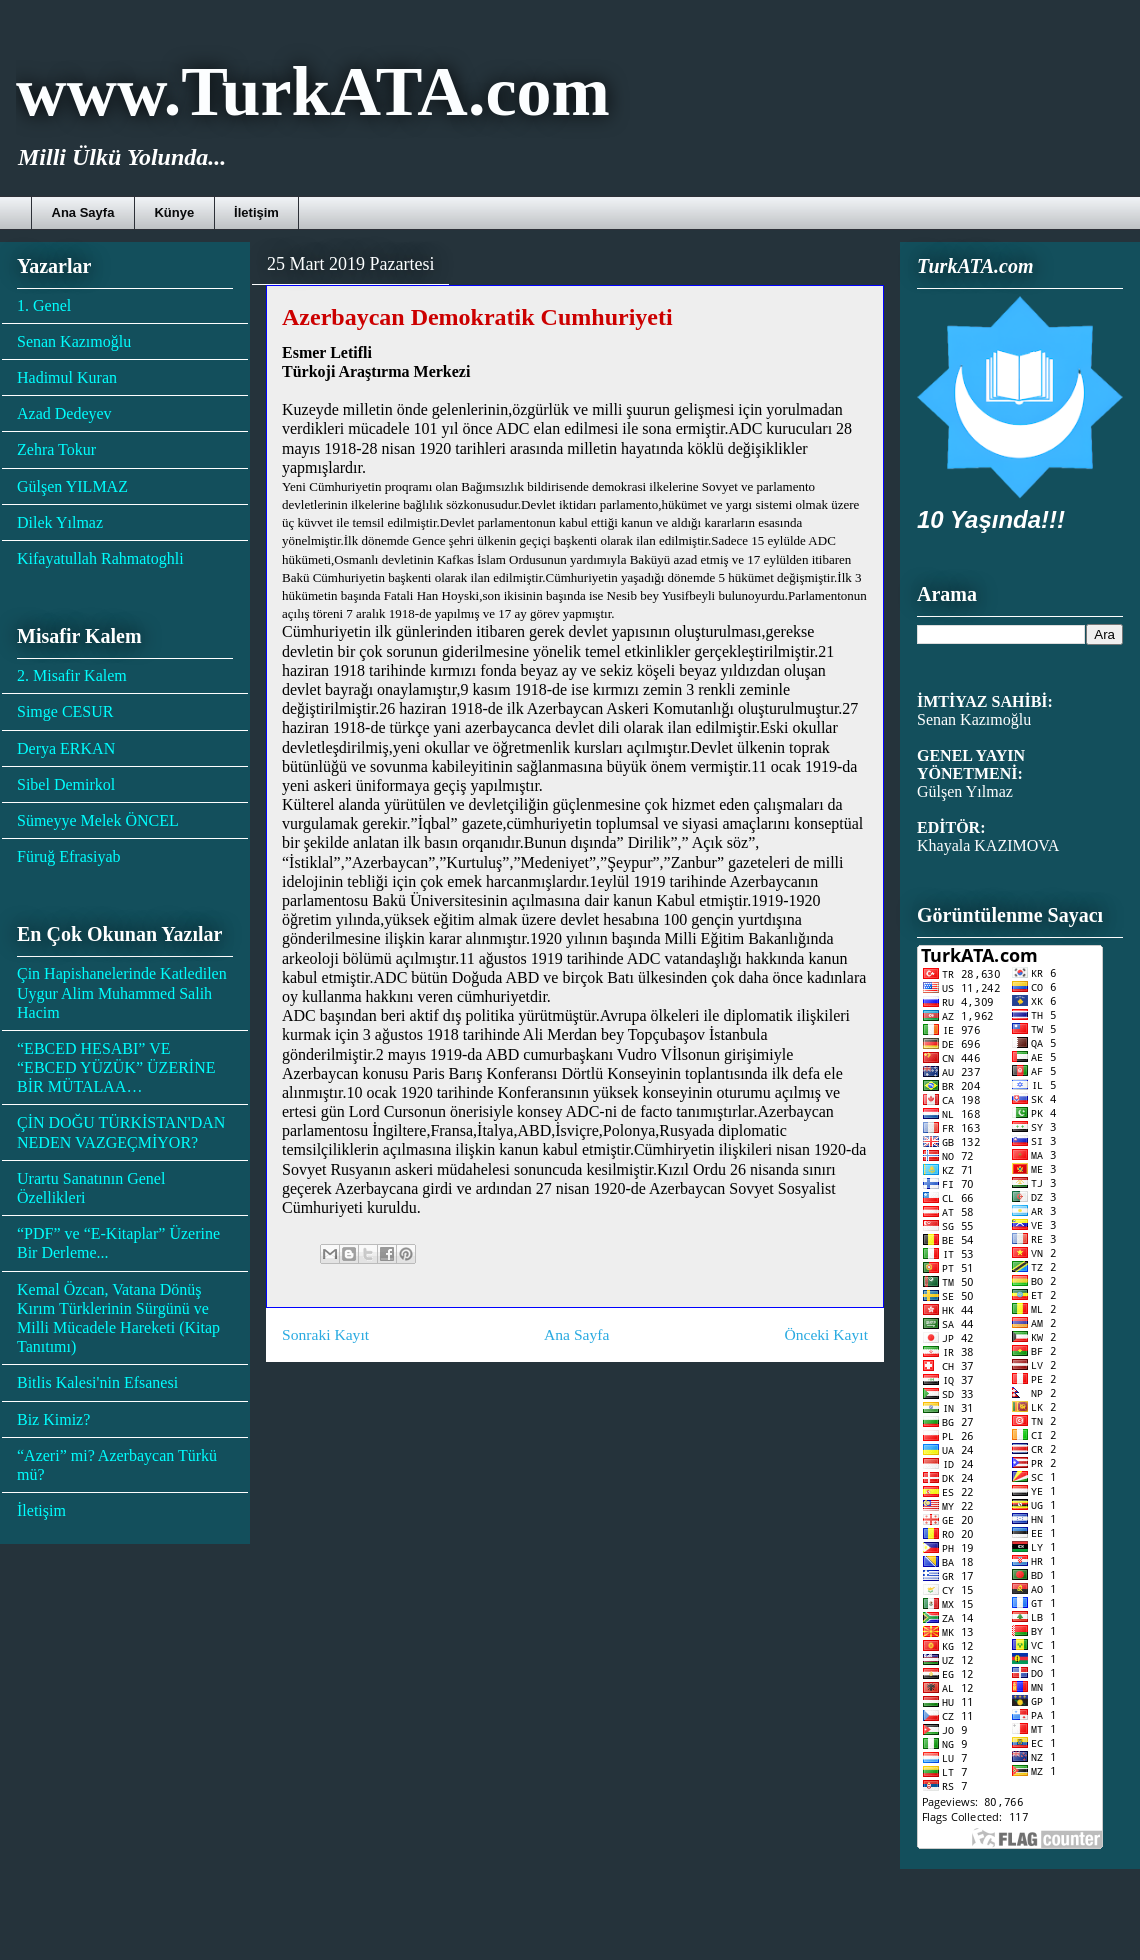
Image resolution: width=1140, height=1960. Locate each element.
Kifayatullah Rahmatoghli (100, 558)
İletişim (256, 212)
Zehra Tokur (56, 449)
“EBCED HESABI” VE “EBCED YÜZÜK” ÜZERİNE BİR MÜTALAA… (116, 1067)
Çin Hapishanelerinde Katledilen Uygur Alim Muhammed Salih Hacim (122, 992)
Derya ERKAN (66, 748)
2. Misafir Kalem (72, 675)
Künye (174, 212)
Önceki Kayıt (826, 1334)
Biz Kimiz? (53, 1419)
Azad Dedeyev (64, 413)
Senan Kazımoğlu (74, 341)
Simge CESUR (65, 711)
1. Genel (44, 305)
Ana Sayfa (83, 212)
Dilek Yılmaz (60, 522)
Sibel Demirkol (66, 784)
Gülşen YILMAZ (72, 486)
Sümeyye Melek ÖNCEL (98, 820)
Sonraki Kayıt (325, 1334)
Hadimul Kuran (67, 377)
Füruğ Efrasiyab (69, 856)
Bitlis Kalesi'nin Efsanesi (97, 1382)
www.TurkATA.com (313, 91)
